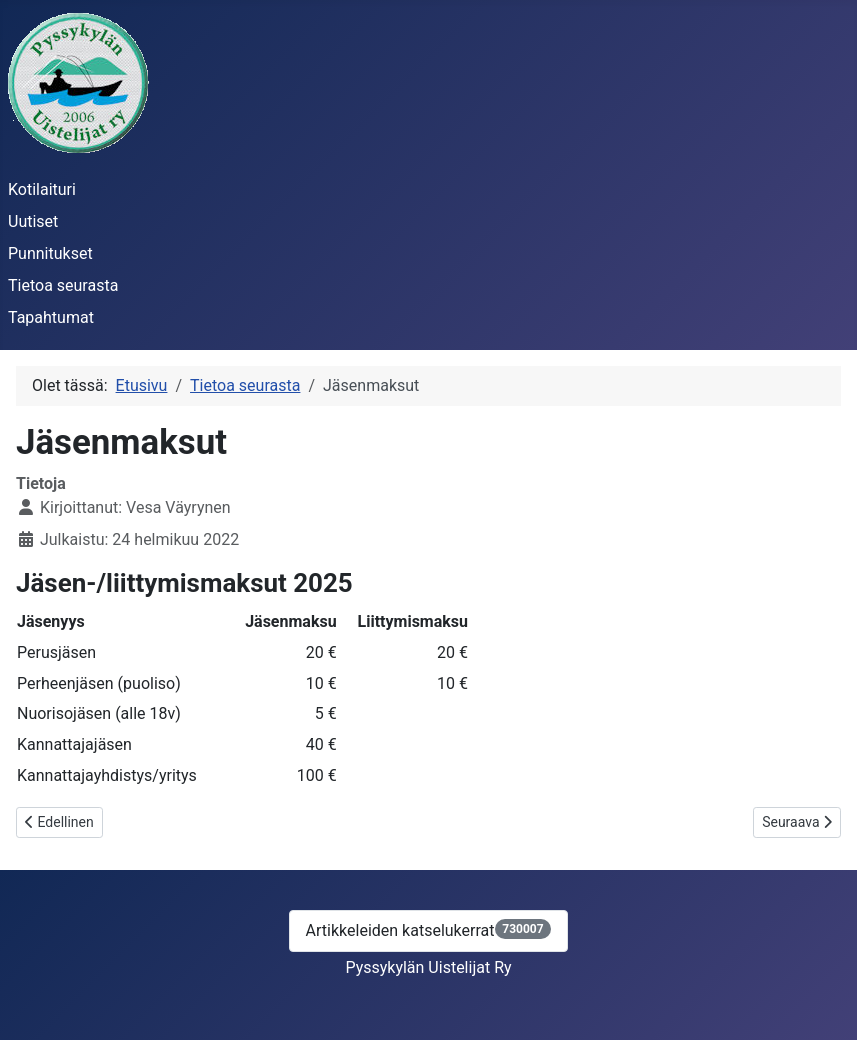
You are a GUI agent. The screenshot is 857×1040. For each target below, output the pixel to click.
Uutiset (33, 221)
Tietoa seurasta (63, 285)
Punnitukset (50, 253)
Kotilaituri (42, 189)
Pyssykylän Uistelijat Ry (428, 967)
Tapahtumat (51, 317)
